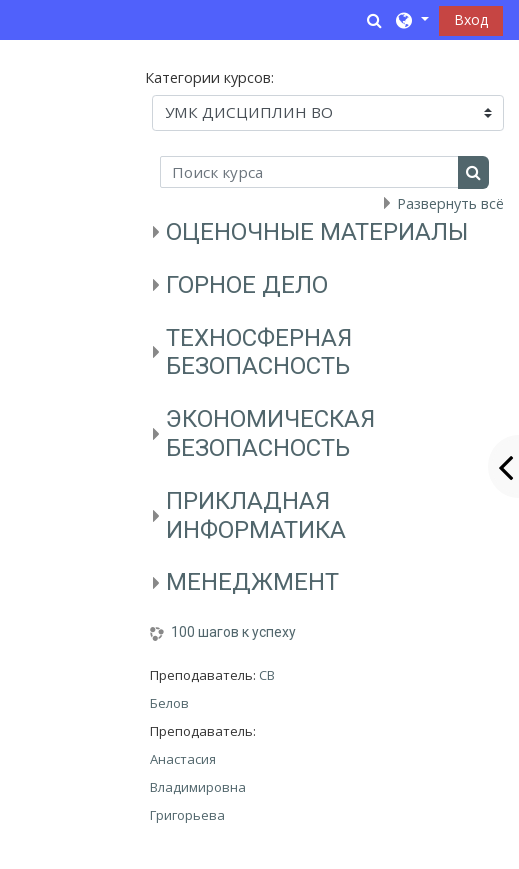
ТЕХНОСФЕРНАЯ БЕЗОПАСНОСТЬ (259, 352)
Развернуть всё (450, 203)
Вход (471, 19)
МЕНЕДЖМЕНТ (252, 582)
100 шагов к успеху (233, 632)
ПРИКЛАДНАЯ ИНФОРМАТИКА (256, 515)
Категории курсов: (209, 77)
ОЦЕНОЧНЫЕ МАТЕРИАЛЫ (317, 232)
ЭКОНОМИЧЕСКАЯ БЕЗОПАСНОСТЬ (270, 433)
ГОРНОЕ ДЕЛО (247, 285)
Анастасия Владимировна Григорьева (198, 787)
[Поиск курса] (309, 172)
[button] (375, 20)
